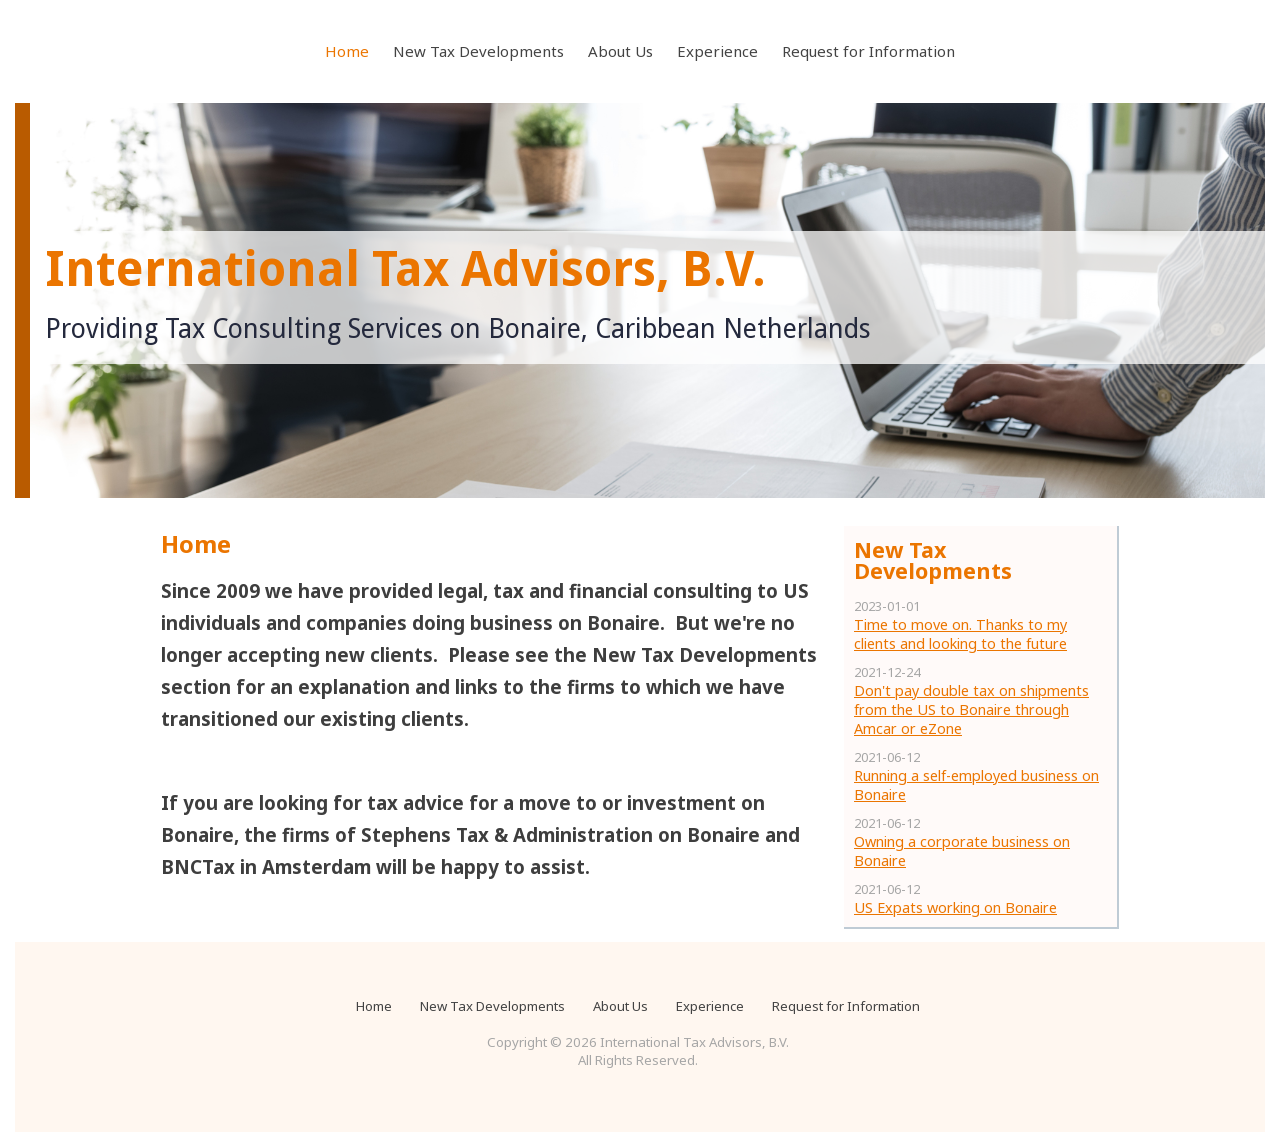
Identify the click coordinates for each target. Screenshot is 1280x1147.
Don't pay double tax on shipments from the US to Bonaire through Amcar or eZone (971, 709)
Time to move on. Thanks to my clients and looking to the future (960, 634)
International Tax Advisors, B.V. (405, 269)
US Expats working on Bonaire (955, 907)
